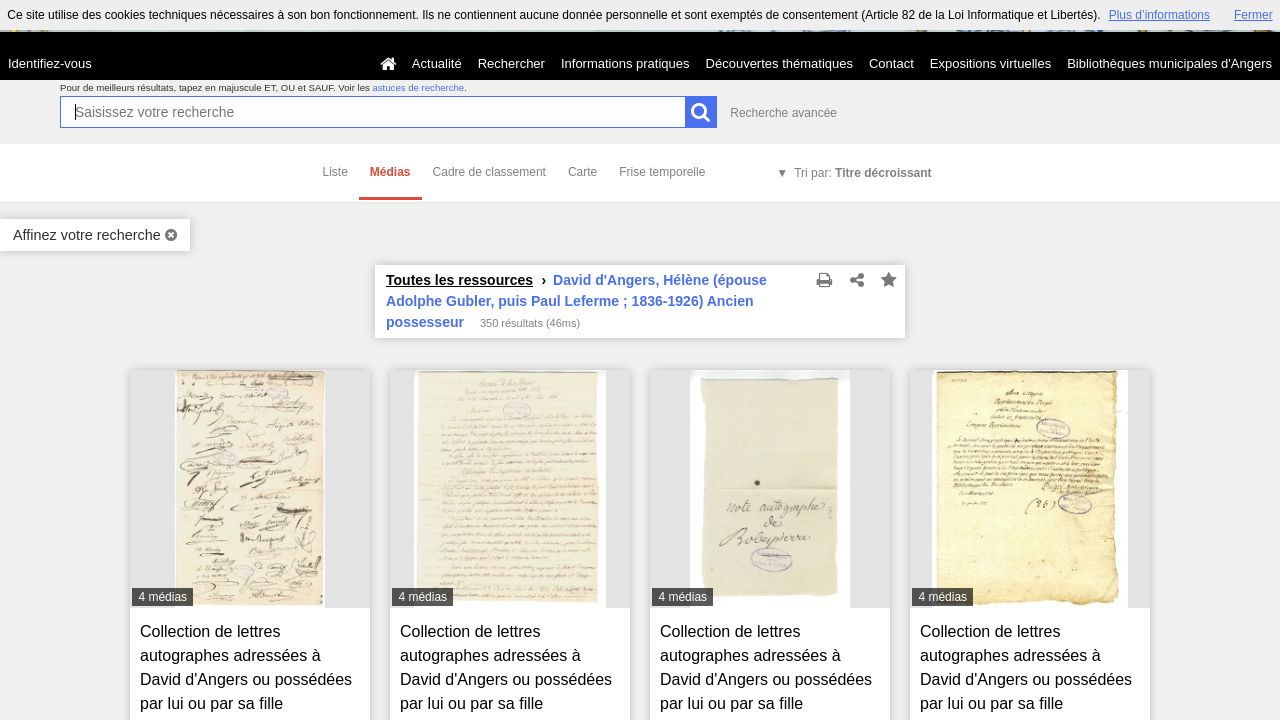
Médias (390, 172)
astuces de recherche (418, 87)
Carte (582, 172)
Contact (891, 63)
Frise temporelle (662, 172)
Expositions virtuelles (990, 63)
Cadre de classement (489, 172)
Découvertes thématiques (779, 63)
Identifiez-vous (50, 63)
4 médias (162, 597)
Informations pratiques (625, 63)
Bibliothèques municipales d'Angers (1169, 63)
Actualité (437, 63)
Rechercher (511, 63)
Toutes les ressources (459, 280)
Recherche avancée (783, 113)
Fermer (1253, 15)
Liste (335, 172)
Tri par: (862, 173)
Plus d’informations (1159, 15)
